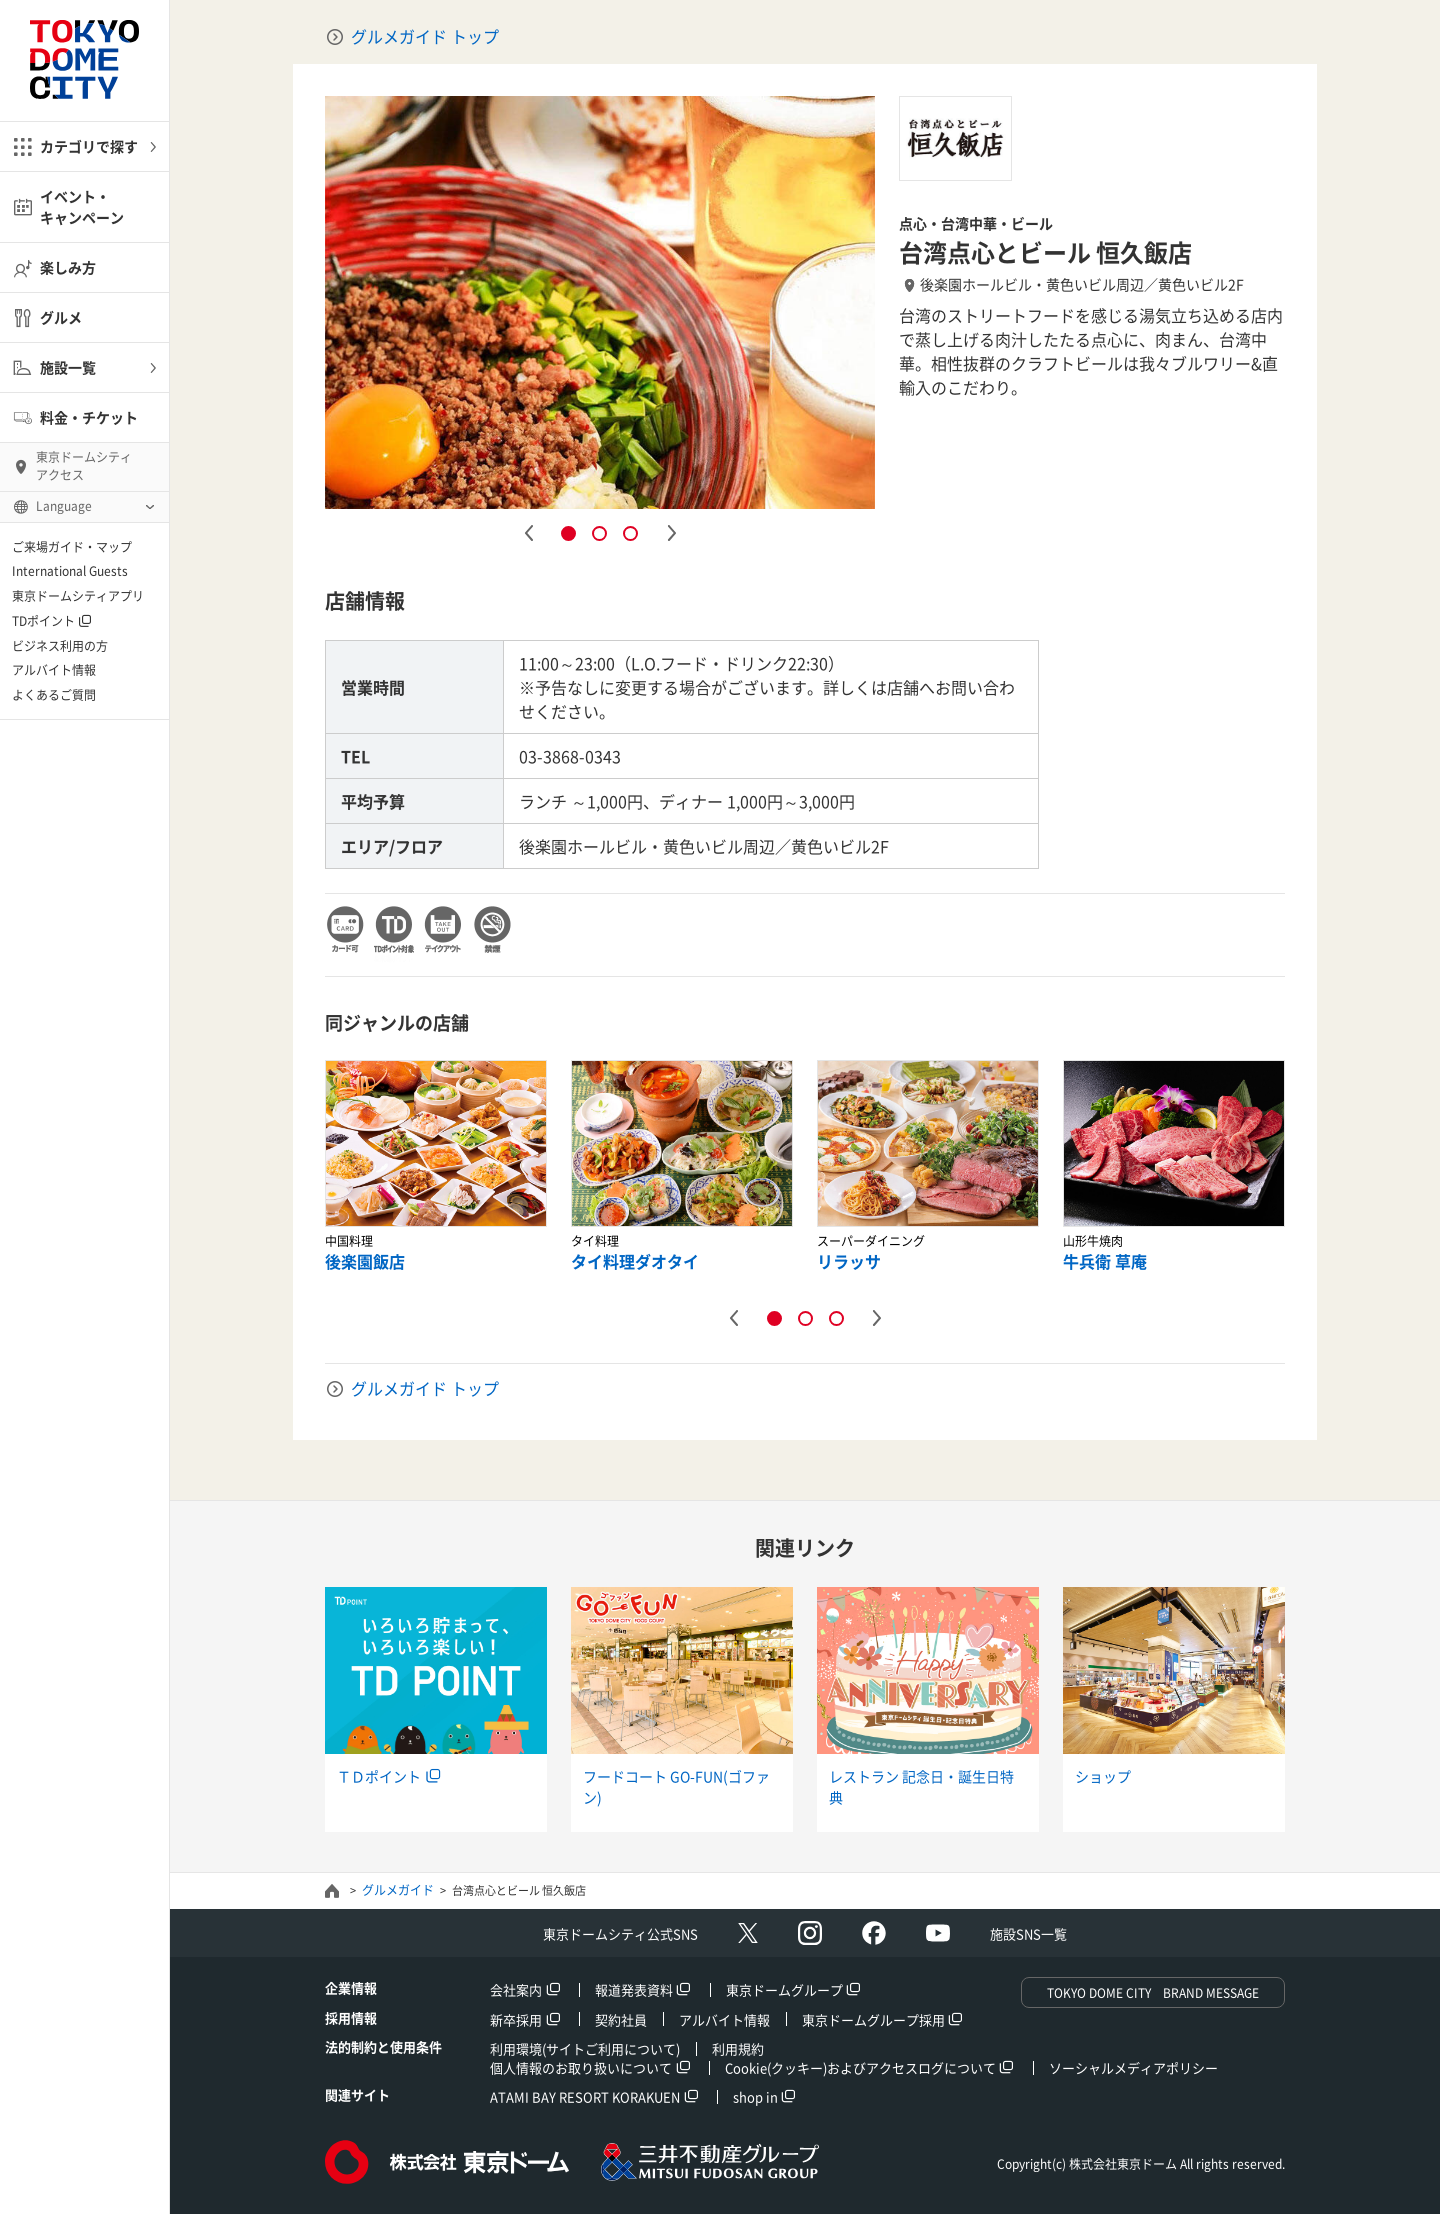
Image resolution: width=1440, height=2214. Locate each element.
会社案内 (516, 1989)
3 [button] (630, 533)
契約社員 (621, 2019)
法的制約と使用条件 (383, 2046)
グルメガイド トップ (425, 36)
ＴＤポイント (379, 1776)
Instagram (810, 1933)
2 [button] (599, 533)
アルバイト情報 (54, 670)
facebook (874, 1933)
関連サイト (357, 2094)
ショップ (1103, 1776)
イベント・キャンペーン (82, 206)
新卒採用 (516, 2019)
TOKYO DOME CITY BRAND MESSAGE (1153, 1993)
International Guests (70, 571)
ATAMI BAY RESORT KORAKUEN (585, 2096)
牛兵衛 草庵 (1105, 1261)
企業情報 (351, 1987)
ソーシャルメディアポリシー (1133, 2067)
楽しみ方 (68, 267)
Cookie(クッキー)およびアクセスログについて (860, 2067)
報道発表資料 (634, 1989)
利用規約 (738, 2048)
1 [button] (568, 533)
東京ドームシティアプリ (78, 596)
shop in (755, 2096)
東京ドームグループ (784, 1989)
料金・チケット (89, 417)
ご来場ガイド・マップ (72, 547)
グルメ (61, 317)
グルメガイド (398, 1890)
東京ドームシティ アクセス (84, 466)
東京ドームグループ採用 (873, 2019)
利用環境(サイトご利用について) (585, 2048)
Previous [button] (528, 533)
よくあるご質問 (54, 695)
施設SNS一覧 (1028, 1933)
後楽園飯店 (365, 1261)
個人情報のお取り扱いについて (581, 2067)
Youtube (938, 1933)
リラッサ (849, 1261)
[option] (600, 302)
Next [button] (671, 533)
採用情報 (351, 2017)
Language (64, 506)
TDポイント (43, 621)
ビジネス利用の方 (60, 646)
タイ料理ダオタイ (635, 1261)
